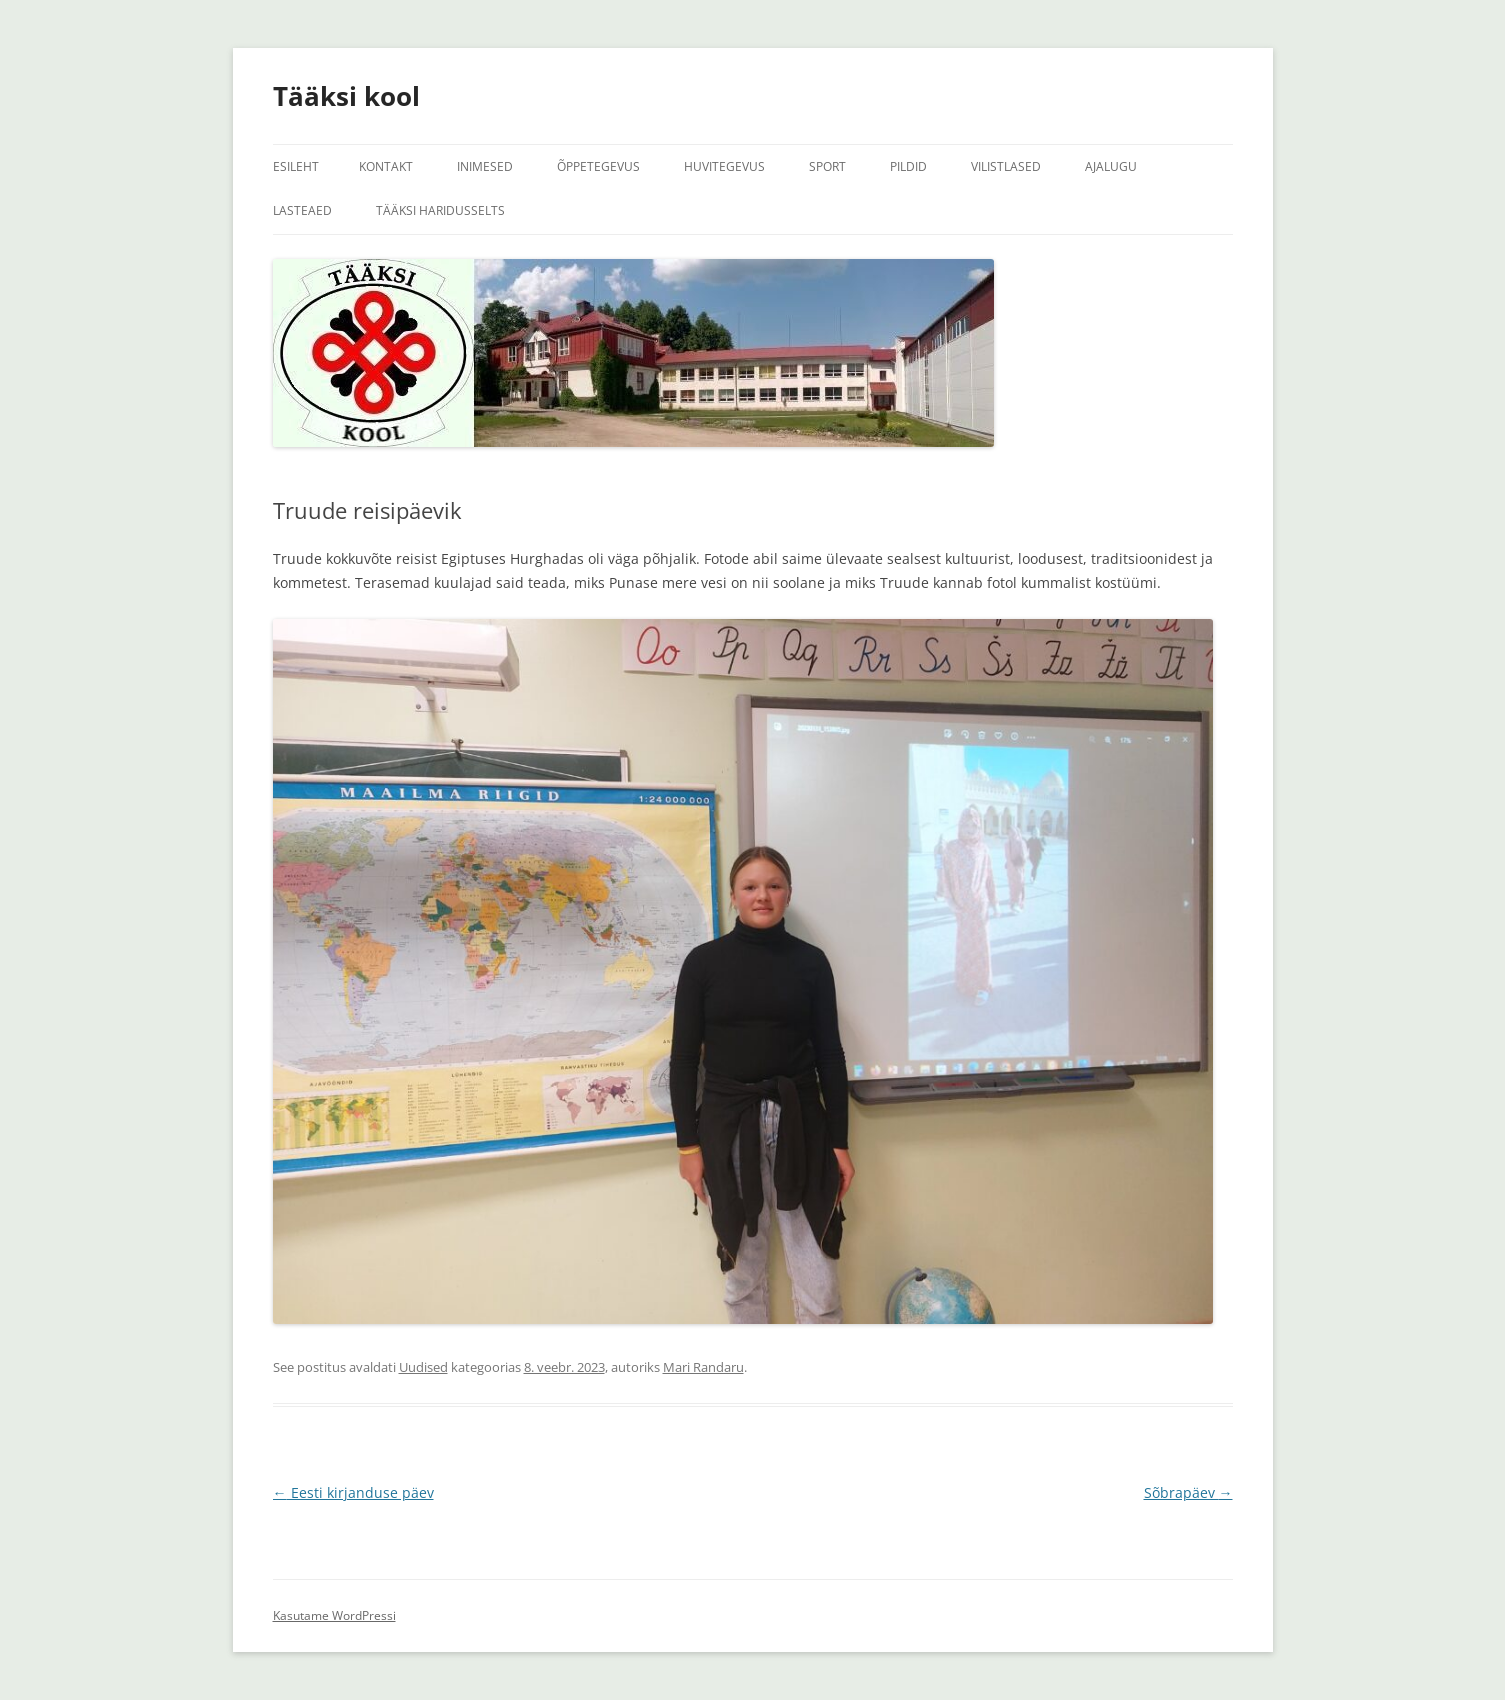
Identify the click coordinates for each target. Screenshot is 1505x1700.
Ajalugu (1111, 166)
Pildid (908, 166)
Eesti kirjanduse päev (353, 1492)
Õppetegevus (598, 166)
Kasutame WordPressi (334, 1615)
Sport (827, 166)
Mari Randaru (703, 1367)
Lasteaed (302, 210)
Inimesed (485, 166)
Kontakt (386, 166)
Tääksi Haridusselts (440, 210)
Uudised (423, 1367)
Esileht (296, 166)
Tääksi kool (346, 96)
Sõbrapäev (1188, 1492)
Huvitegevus (724, 166)
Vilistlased (1006, 166)
